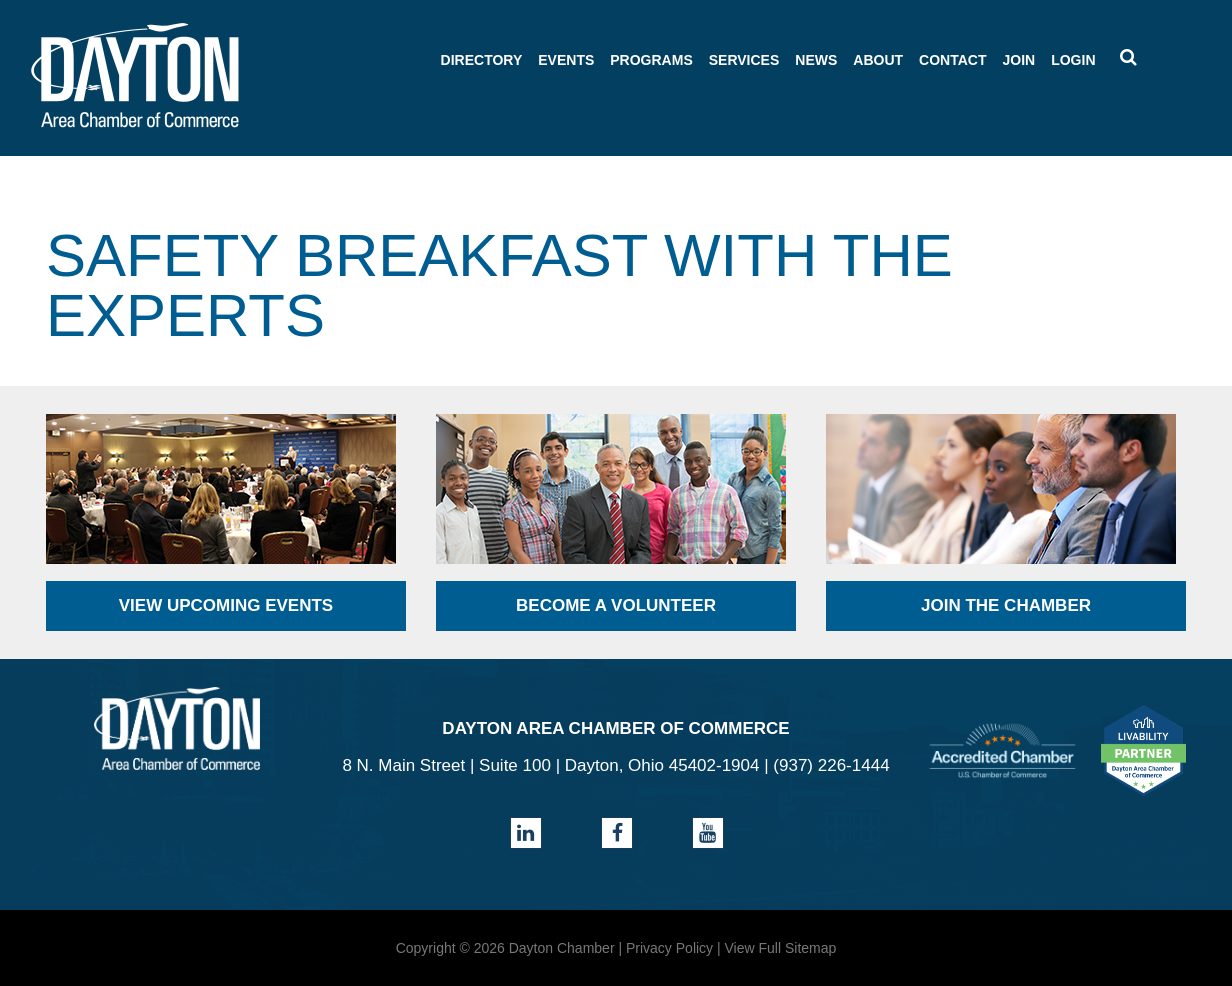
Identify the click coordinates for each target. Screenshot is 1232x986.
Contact (952, 60)
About (878, 60)
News (816, 60)
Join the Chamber (1006, 605)
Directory (482, 60)
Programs (651, 60)
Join (1018, 60)
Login (1073, 60)
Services (744, 60)
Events (566, 60)
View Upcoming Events (226, 605)
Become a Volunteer (616, 605)
